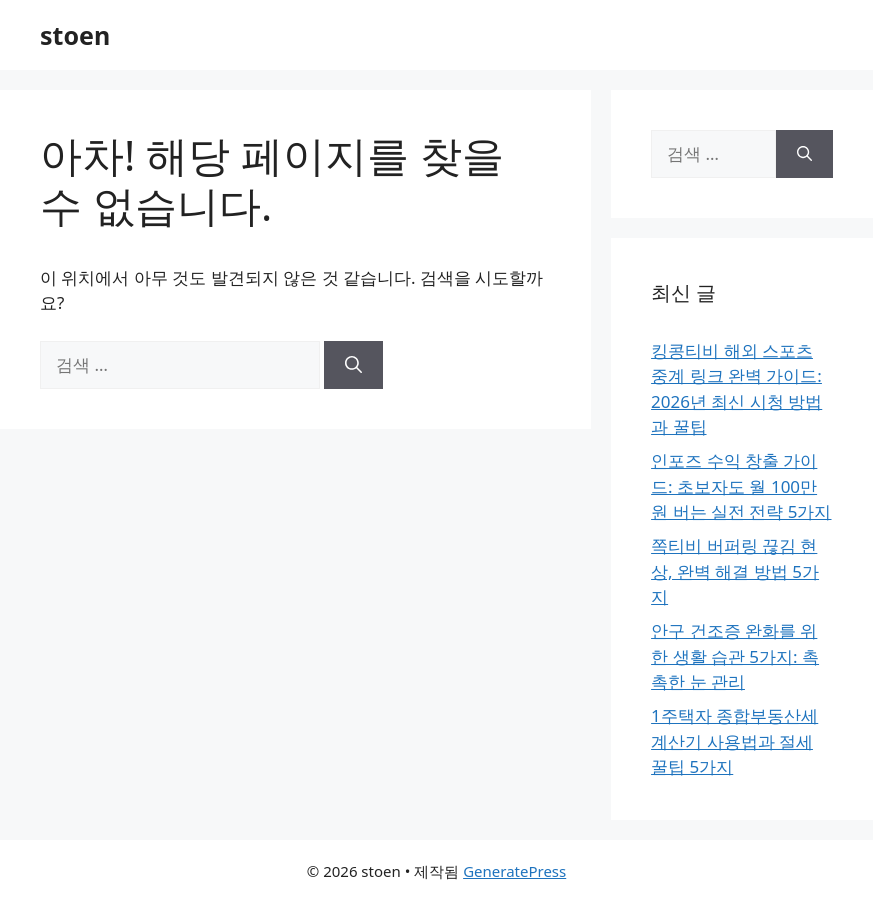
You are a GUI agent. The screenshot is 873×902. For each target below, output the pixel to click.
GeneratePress (514, 871)
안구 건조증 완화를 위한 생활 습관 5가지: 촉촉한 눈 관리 (735, 656)
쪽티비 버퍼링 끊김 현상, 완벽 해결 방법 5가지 (735, 571)
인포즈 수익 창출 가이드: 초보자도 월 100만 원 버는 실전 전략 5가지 (741, 486)
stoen (75, 35)
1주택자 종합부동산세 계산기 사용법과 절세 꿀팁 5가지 (734, 741)
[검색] (353, 365)
